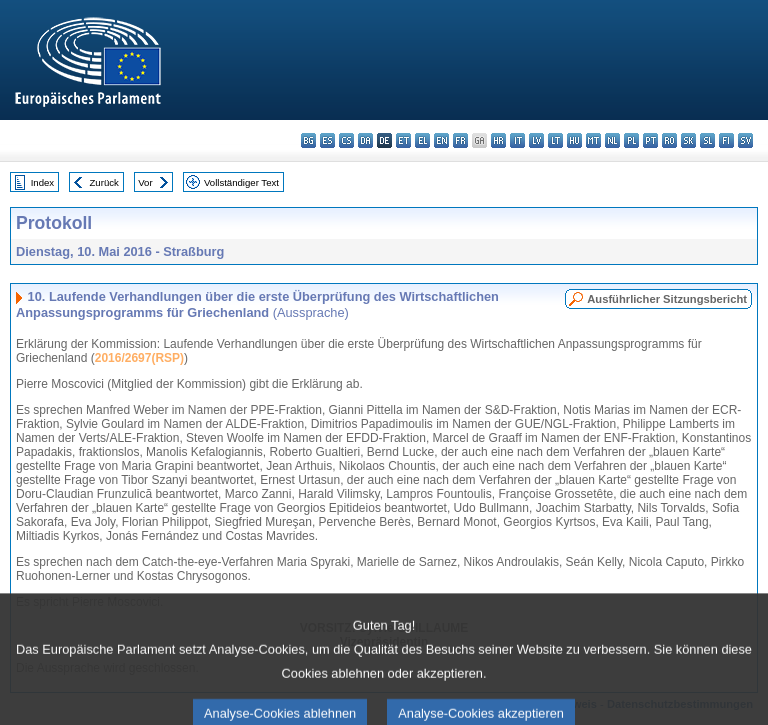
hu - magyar (574, 140)
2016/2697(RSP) (139, 358)
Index (42, 182)
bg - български (308, 140)
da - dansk (365, 140)
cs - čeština (346, 140)
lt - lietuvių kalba (555, 140)
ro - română (669, 140)
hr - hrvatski (498, 140)
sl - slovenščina (707, 140)
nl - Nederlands (612, 140)
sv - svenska (745, 140)
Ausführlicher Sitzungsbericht (667, 299)
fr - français (460, 140)
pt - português (650, 140)
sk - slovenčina (688, 140)
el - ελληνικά (422, 140)
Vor (145, 182)
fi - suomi (726, 140)
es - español (327, 140)
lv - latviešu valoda (536, 140)
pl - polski (631, 140)
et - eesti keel (403, 140)
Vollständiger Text (241, 182)
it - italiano (517, 140)
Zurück (104, 182)
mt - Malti (593, 140)
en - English (441, 140)
